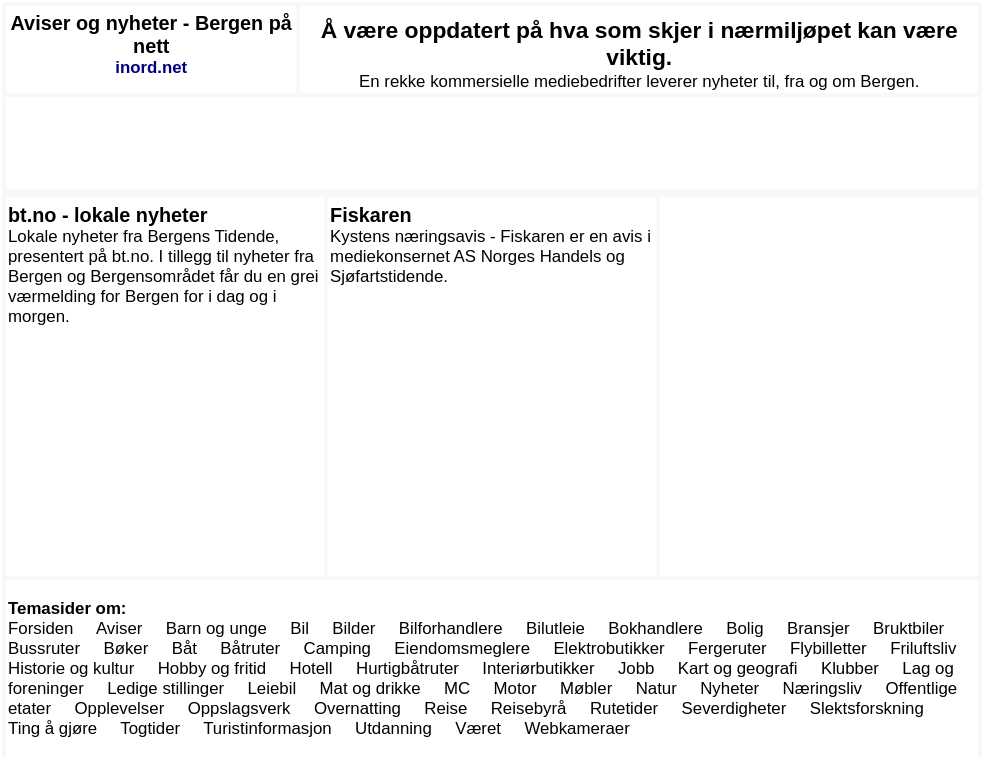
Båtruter (250, 648)
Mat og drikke (370, 688)
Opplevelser (119, 708)
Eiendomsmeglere (462, 648)
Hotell (311, 668)
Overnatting (357, 708)
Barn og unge (216, 628)
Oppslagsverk (239, 708)
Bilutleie (555, 628)
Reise (445, 708)
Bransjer (818, 628)
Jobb (636, 668)
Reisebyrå (529, 708)
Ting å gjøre (52, 728)
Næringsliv (822, 688)
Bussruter (44, 648)
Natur (656, 688)
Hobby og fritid (212, 668)
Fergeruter (727, 648)
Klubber (850, 668)
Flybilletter (828, 648)
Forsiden (40, 628)
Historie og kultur (71, 668)
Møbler (586, 688)
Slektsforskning (867, 708)
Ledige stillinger (165, 688)
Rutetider (624, 708)
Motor (515, 688)
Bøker (125, 648)
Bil (299, 628)
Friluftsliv (923, 648)
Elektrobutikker (608, 648)
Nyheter (729, 688)
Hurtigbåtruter (407, 668)
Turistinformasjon (267, 728)
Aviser (119, 628)
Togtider (150, 728)
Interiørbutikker (538, 668)
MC (457, 688)
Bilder (353, 628)
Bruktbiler (908, 628)
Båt (184, 648)
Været (478, 728)
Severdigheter (734, 708)
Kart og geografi (738, 668)
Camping (337, 648)
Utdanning (393, 728)
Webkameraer (576, 728)
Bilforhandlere (451, 628)
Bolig (744, 628)
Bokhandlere (655, 628)
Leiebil (272, 688)
